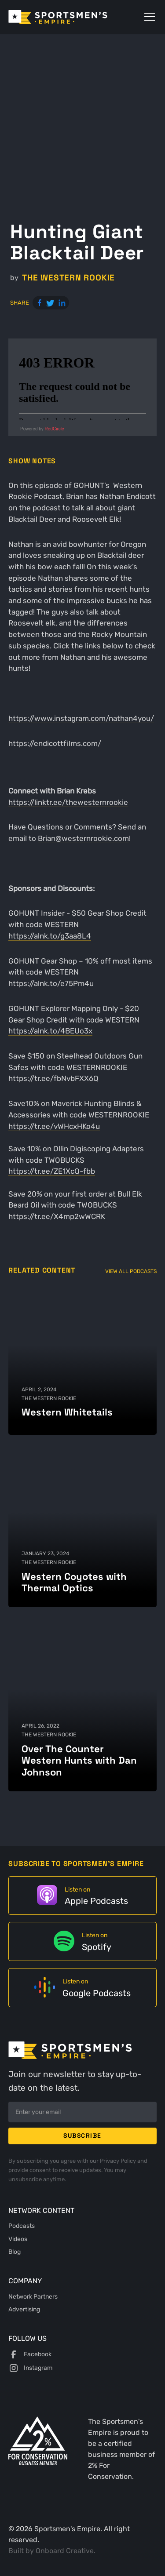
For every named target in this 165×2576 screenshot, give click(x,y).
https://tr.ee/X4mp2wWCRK (56, 1216)
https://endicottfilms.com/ (54, 743)
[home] (70, 17)
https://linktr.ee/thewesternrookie (68, 802)
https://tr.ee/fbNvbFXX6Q (53, 1078)
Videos (17, 2238)
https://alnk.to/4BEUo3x (50, 1030)
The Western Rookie (68, 277)
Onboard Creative (65, 2551)
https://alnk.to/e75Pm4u (51, 983)
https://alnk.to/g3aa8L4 (49, 935)
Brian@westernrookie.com (83, 838)
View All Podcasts (131, 1271)
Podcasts (21, 2225)
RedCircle (54, 428)
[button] (148, 16)
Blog (14, 2251)
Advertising (24, 2309)
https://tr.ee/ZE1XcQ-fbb (51, 1171)
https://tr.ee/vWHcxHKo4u (54, 1126)
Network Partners (33, 2296)
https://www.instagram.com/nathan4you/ (81, 718)
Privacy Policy (118, 2161)
